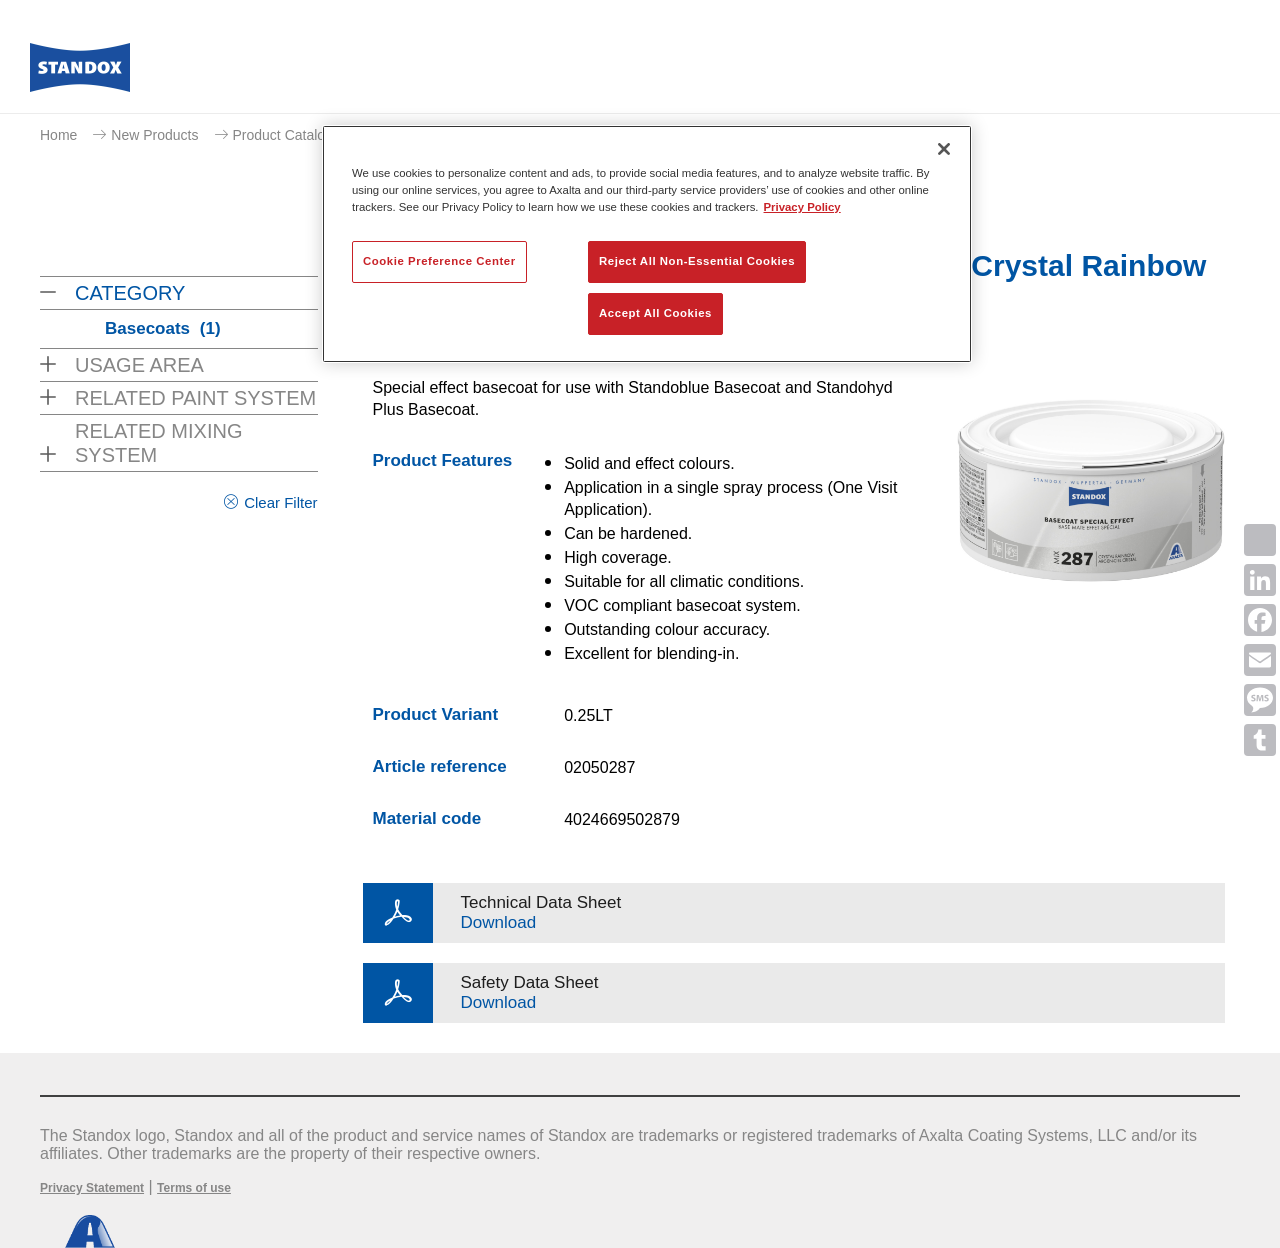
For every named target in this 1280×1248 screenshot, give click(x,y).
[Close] (944, 149)
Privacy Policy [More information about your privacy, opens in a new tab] (802, 207)
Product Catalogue (291, 135)
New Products (154, 135)
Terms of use (194, 1188)
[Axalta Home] (80, 73)
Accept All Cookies (655, 313)
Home (58, 135)
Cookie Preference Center (439, 261)
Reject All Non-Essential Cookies (697, 261)
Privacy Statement (92, 1188)
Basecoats (163, 328)
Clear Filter (280, 502)
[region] (647, 244)
